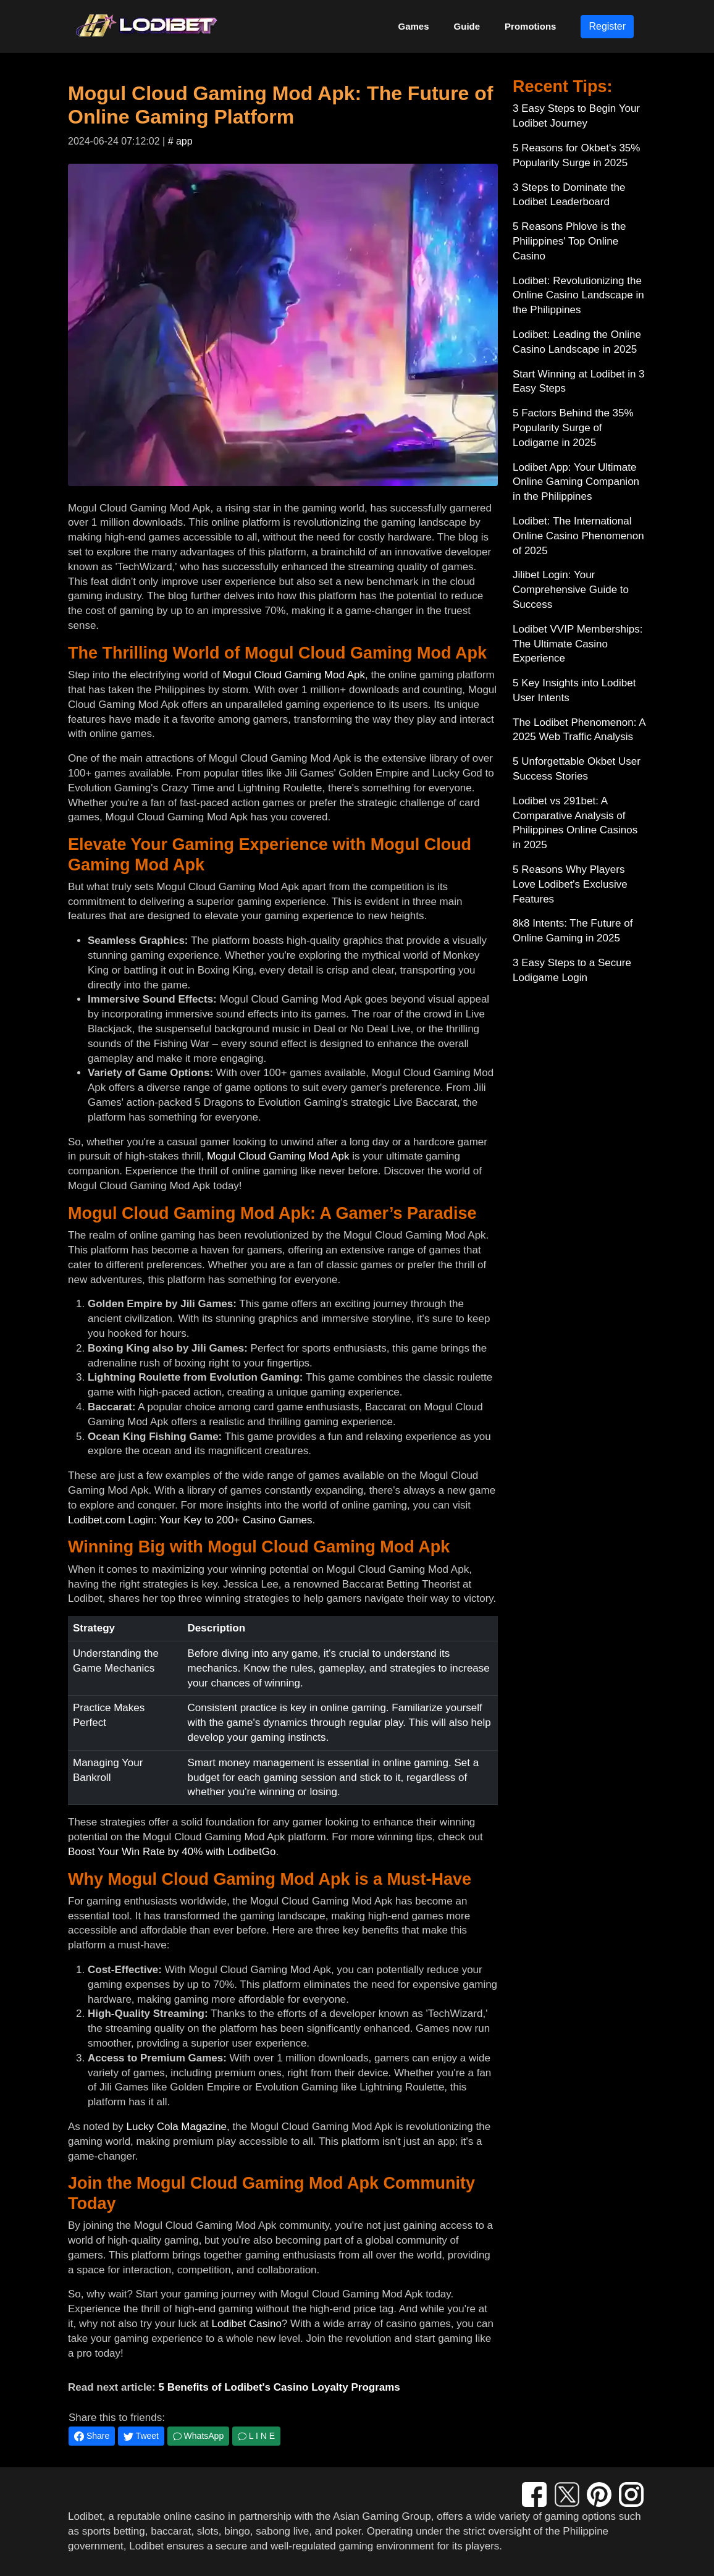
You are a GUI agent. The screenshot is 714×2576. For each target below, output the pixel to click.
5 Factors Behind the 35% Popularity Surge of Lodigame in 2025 (573, 427)
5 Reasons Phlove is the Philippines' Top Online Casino (569, 241)
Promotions (530, 26)
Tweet (141, 2436)
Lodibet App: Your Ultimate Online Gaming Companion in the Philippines (576, 482)
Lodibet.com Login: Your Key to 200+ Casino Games (190, 1520)
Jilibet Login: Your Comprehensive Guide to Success (571, 589)
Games (413, 26)
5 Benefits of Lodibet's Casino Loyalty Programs (279, 2387)
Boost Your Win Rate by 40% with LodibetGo (171, 1852)
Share (91, 2436)
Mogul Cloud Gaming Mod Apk (293, 675)
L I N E (256, 2436)
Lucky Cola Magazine (177, 2126)
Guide (467, 26)
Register (607, 26)
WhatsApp (198, 2436)
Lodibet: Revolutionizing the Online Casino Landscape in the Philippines (578, 295)
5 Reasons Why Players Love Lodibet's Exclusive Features (570, 884)
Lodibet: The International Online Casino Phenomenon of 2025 (578, 536)
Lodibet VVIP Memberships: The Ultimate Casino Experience (577, 644)
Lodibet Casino (246, 2324)
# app (180, 141)
